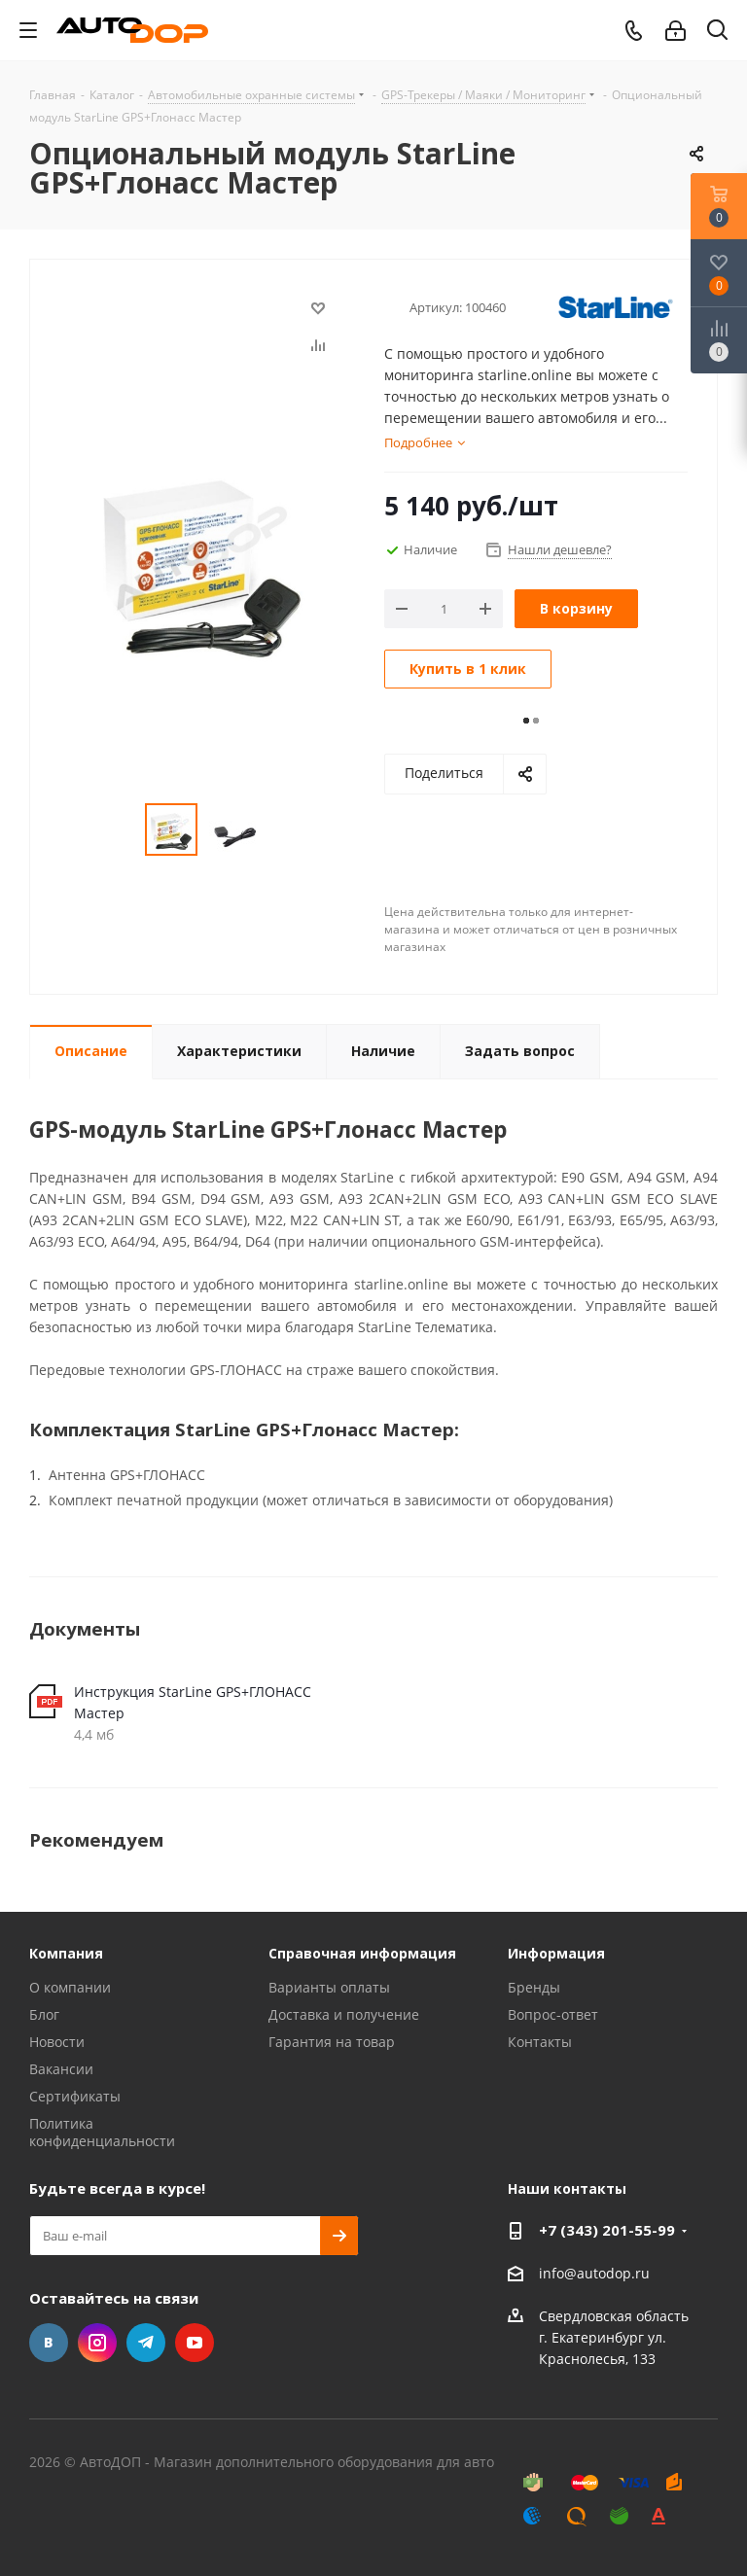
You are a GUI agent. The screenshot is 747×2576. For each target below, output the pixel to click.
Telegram (145, 2342)
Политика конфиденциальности (102, 2132)
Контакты (540, 2041)
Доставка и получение (343, 2014)
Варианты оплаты (329, 1987)
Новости (57, 2041)
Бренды (534, 1987)
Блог (44, 2014)
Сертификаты (75, 2096)
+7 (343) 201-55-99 (607, 2230)
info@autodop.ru (594, 2273)
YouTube (194, 2342)
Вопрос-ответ (553, 2014)
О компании (70, 1987)
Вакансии (61, 2069)
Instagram (97, 2342)
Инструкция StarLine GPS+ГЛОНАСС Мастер (192, 1702)
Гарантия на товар (331, 2041)
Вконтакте (48, 2342)
